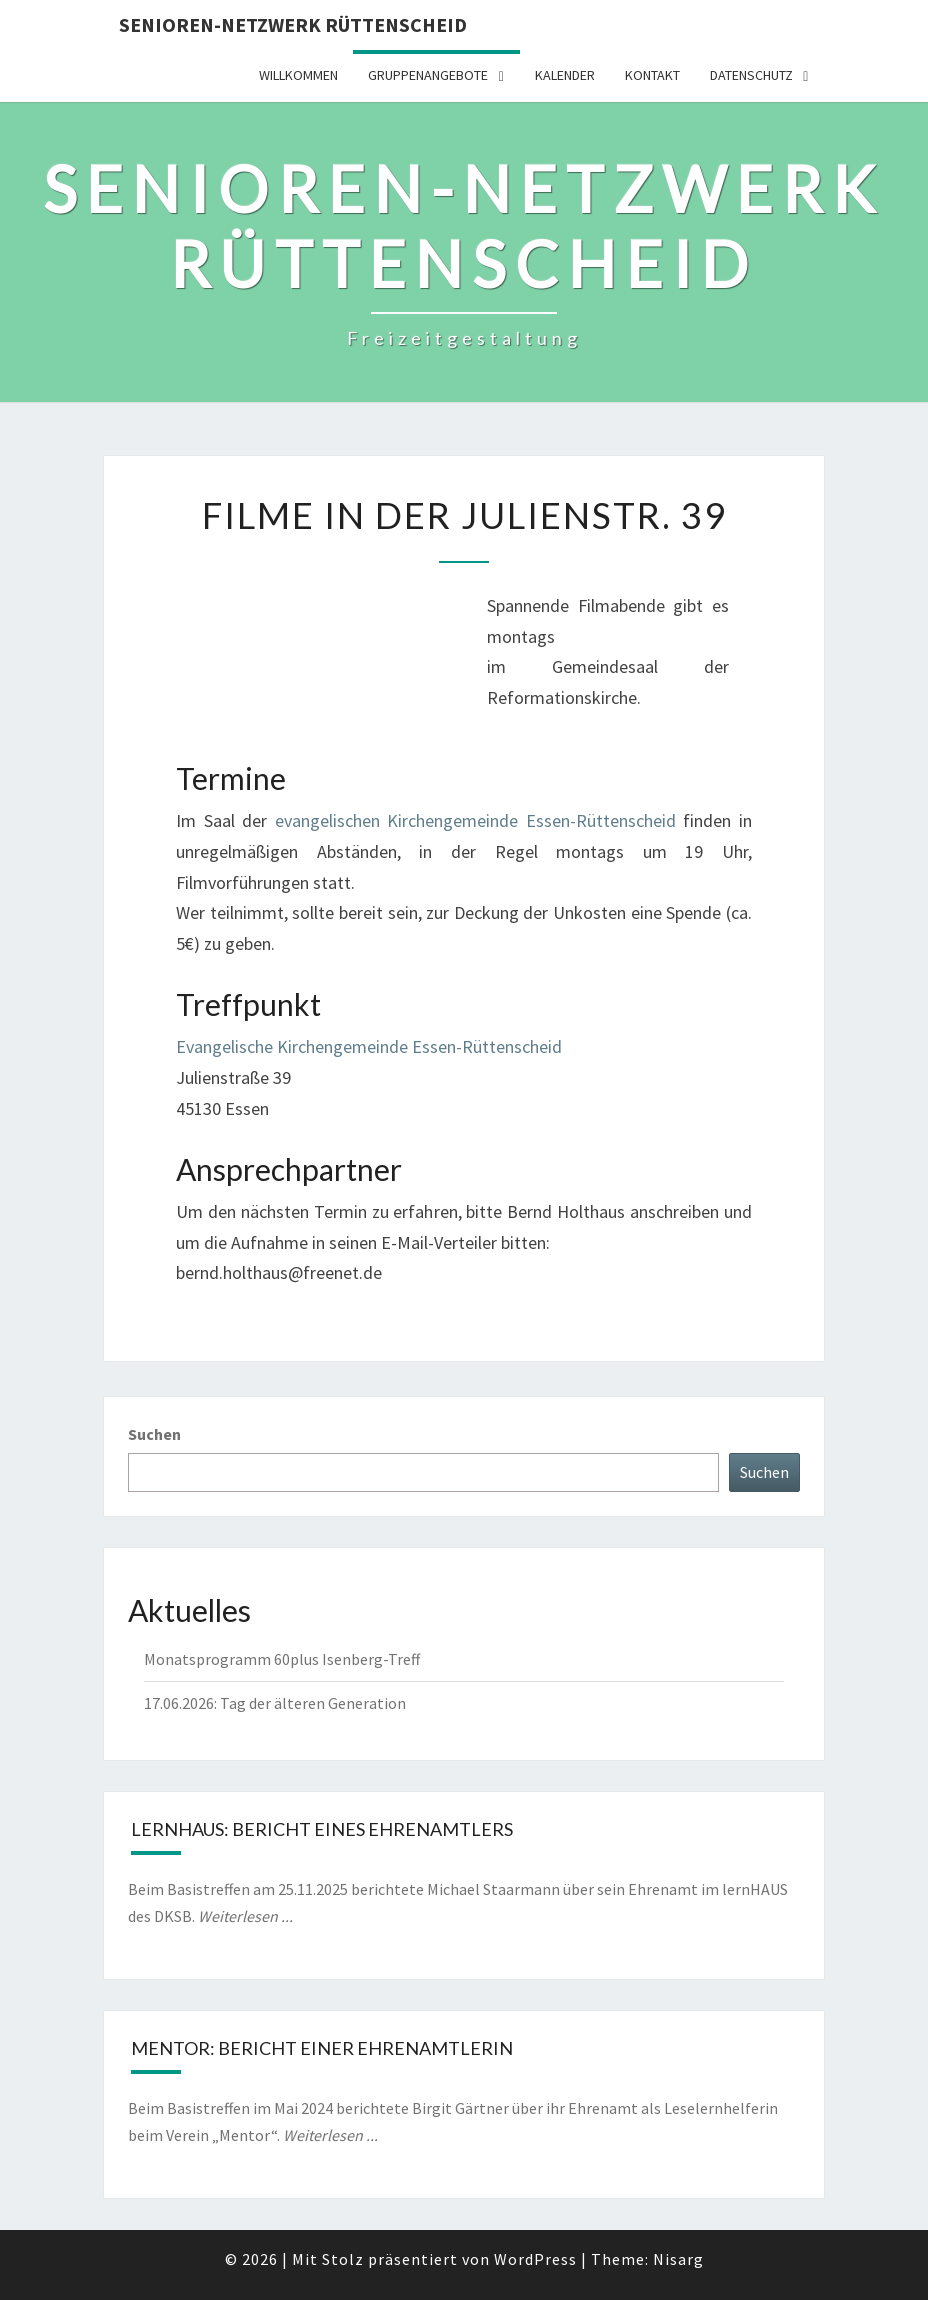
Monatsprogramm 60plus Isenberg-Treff (282, 1659)
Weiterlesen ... (245, 1916)
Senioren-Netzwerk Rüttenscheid (293, 24)
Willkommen (298, 75)
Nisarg (678, 2259)
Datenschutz (751, 75)
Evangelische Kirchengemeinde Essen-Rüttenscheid (369, 1046)
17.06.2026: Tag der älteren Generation (275, 1703)
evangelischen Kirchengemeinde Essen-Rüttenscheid (475, 820)
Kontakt (652, 75)
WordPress (535, 2259)
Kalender (565, 75)
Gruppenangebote (428, 75)
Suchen (154, 1434)
